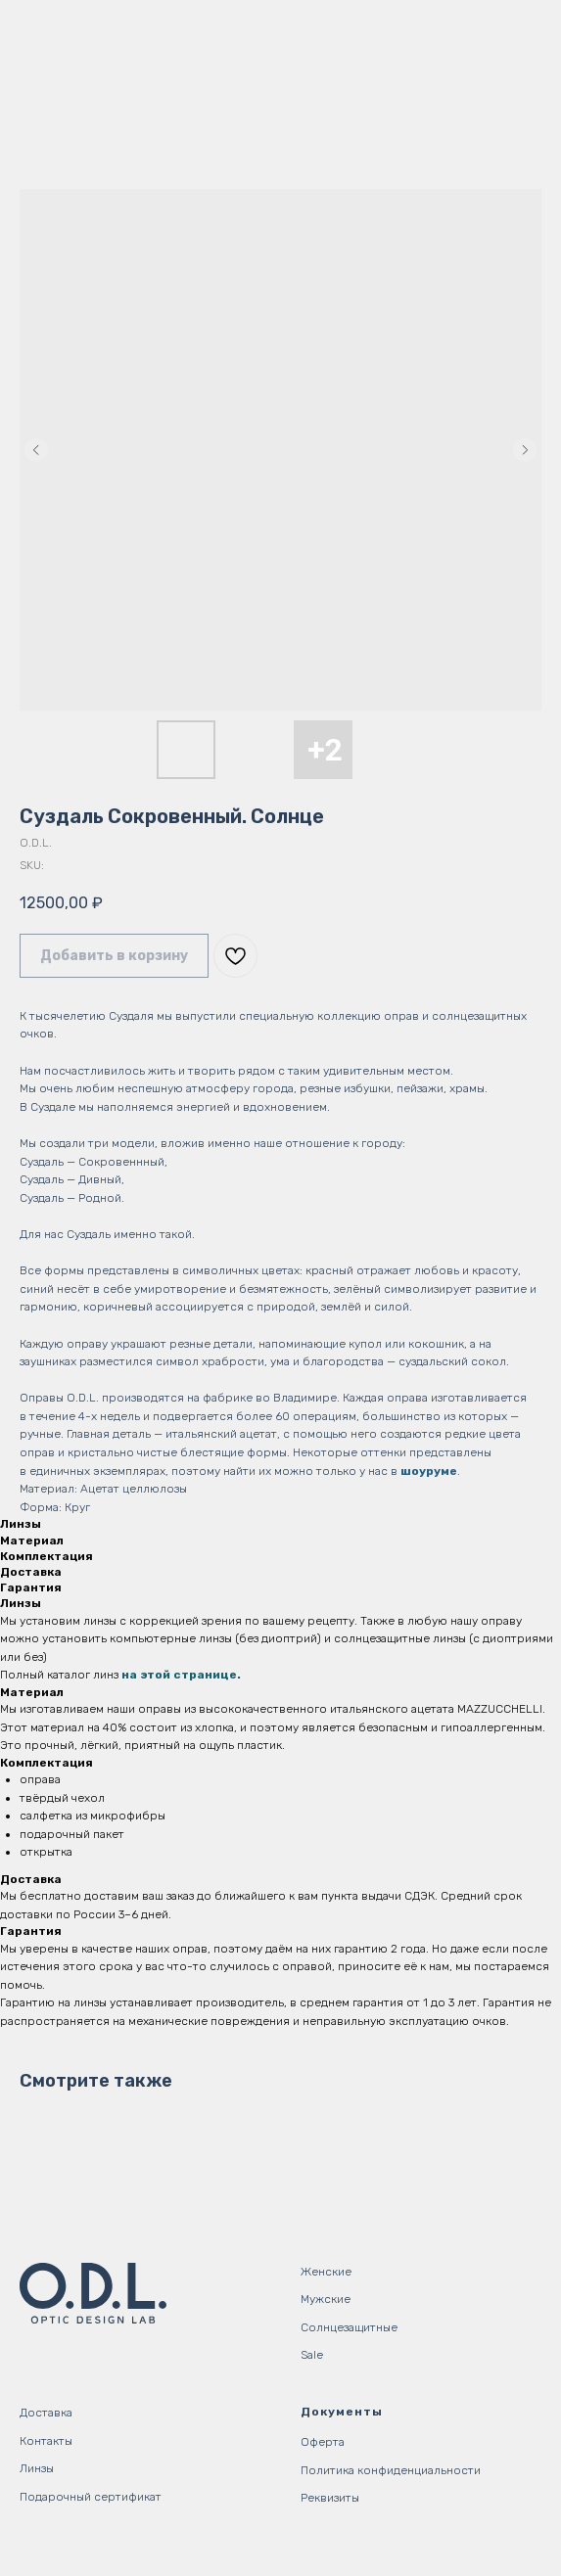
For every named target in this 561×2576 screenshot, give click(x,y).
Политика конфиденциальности (391, 2470)
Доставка (46, 2412)
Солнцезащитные (349, 2327)
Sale (312, 2355)
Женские (326, 2271)
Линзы (37, 2468)
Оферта (323, 2442)
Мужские (326, 2299)
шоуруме (428, 1471)
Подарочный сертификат (91, 2497)
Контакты (46, 2441)
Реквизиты (330, 2498)
